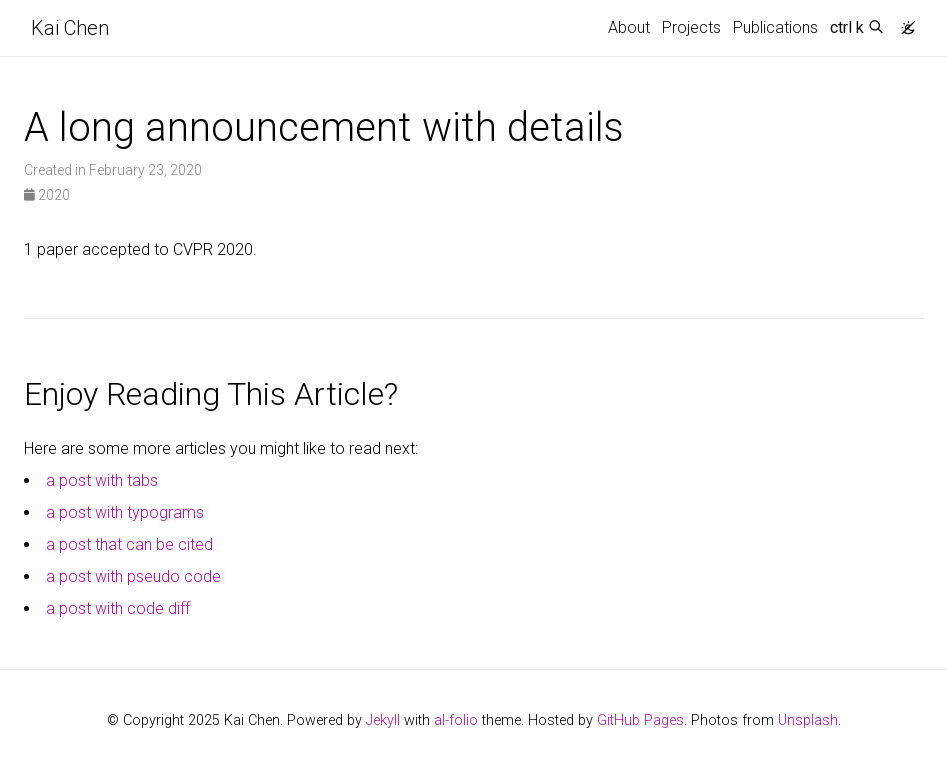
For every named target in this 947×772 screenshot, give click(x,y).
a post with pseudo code (133, 576)
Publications (775, 27)
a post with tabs (102, 480)
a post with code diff (118, 608)
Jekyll (383, 720)
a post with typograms (125, 512)
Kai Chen (70, 28)
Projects (691, 27)
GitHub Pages (640, 720)
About (629, 27)
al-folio (456, 720)
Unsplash (808, 720)
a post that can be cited (129, 544)
